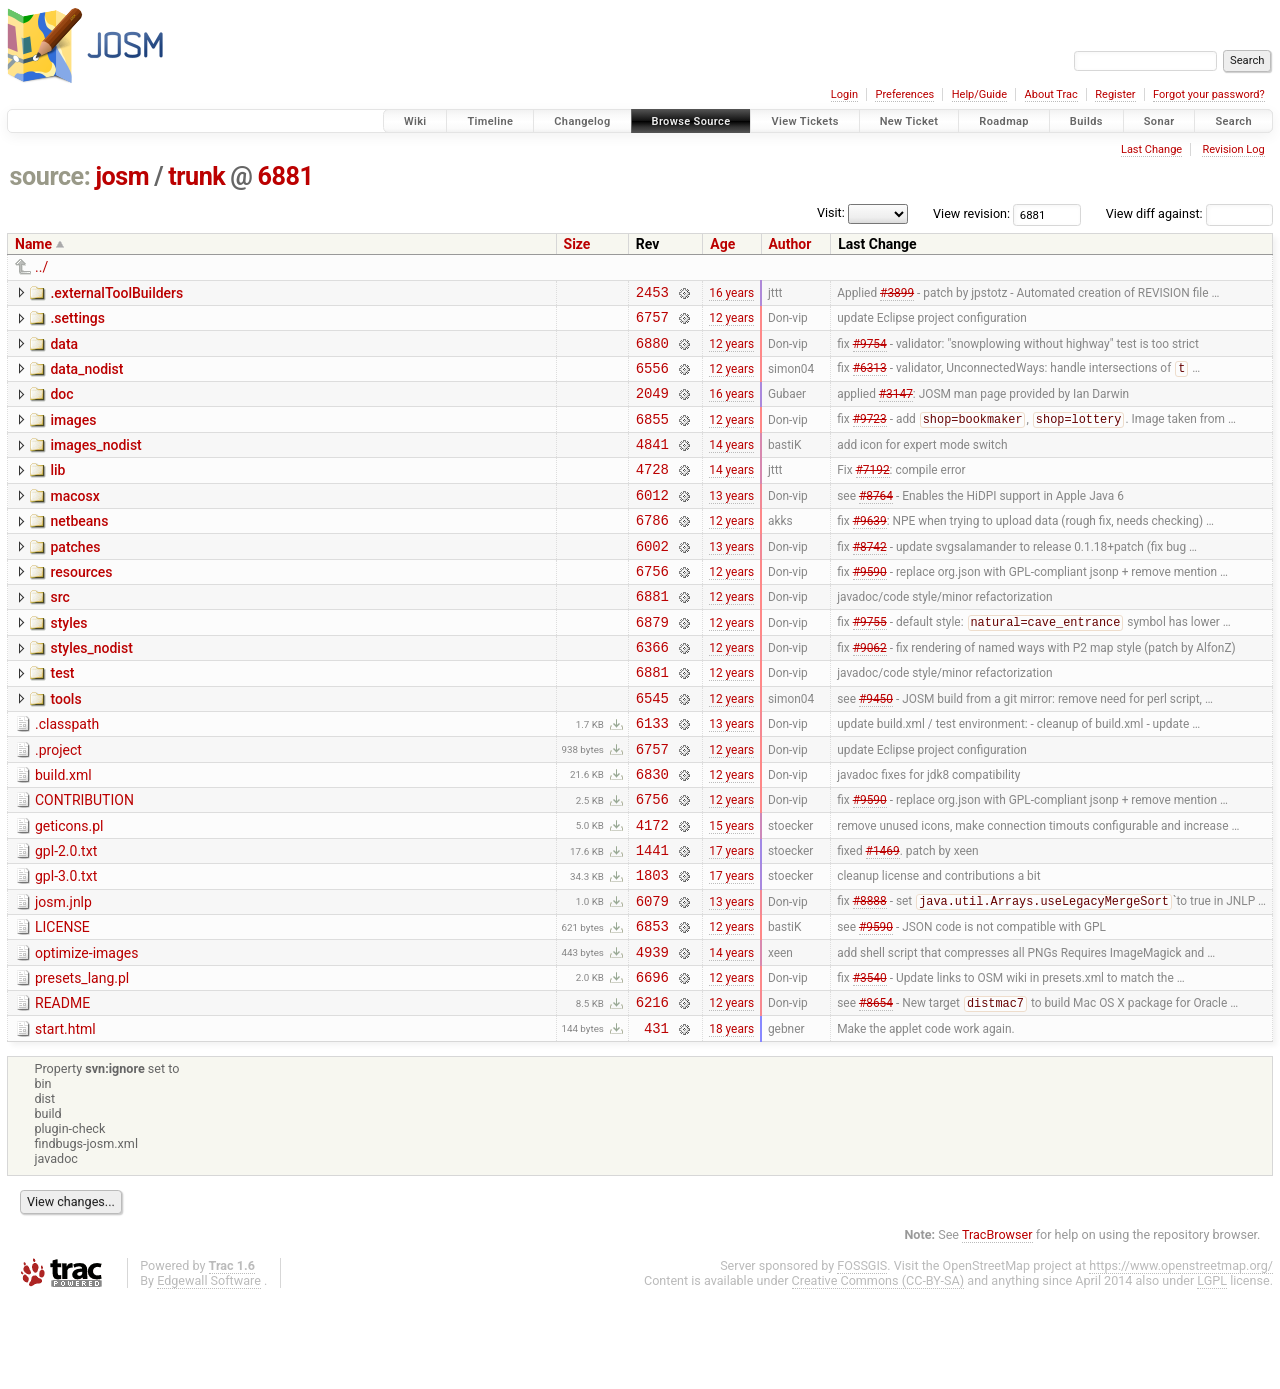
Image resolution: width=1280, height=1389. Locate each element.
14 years (731, 465)
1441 (652, 918)
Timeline (490, 121)
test (62, 718)
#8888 (870, 976)
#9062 (870, 692)
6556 (652, 379)
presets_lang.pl (82, 1059)
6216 (652, 1088)
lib (57, 491)
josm (122, 176)
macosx (74, 520)
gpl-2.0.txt (66, 917)
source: (50, 176)
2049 (652, 407)
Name (33, 244)
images (73, 435)
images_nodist (95, 463)
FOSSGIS (862, 1355)
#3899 (897, 294)
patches (75, 577)
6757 (652, 322)
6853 (652, 1003)
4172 (652, 890)
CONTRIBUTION (84, 860)
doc (61, 406)
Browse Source (691, 121)
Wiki (415, 121)
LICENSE (62, 1002)
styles (68, 662)
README (62, 1087)
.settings (77, 321)
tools (65, 747)
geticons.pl (69, 889)
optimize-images (86, 1031)
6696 (652, 1060)
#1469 (883, 919)
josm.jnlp (63, 974)
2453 (652, 294)
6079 (652, 975)
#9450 (876, 748)
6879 (652, 663)
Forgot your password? (1209, 94)
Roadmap (1004, 121)
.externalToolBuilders (116, 293)
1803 (652, 946)
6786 (652, 549)
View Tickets (804, 121)
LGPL (1212, 1370)
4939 (652, 1032)
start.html (65, 1116)
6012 (652, 521)
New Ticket (909, 121)
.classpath (67, 775)
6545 (652, 748)
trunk (196, 176)
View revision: (971, 213)
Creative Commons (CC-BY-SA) (878, 1370)
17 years (731, 919)
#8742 (870, 578)
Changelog (582, 121)
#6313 (870, 380)
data (64, 350)
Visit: (831, 212)
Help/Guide (979, 94)
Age (722, 244)
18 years (731, 1117)
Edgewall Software (209, 1370)
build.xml (63, 832)
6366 (652, 691)
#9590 (870, 606)
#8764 (876, 521)
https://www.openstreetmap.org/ (1181, 1355)
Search (1233, 121)
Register (1115, 94)
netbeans (79, 548)
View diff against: (1189, 213)
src (59, 633)
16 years (731, 294)
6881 (286, 176)
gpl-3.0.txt (66, 945)
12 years (731, 323)
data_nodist (86, 378)
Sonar (1159, 121)
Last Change (1151, 149)
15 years (731, 890)
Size (577, 244)
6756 (652, 606)
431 (656, 1117)
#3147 (896, 408)
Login (844, 94)
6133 (652, 776)
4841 (652, 464)
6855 (652, 436)
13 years (731, 521)
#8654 (876, 1090)
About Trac (1051, 94)
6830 (652, 833)
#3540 (870, 1060)
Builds (1086, 121)
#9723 (870, 437)
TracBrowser (997, 1324)
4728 (652, 492)
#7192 (873, 493)
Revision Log (1233, 149)
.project (58, 804)
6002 (652, 578)
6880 (652, 351)
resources (81, 605)
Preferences (904, 94)
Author (790, 244)
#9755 (870, 664)
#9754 (870, 351)
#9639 (870, 550)
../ (41, 267)
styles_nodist (91, 690)
